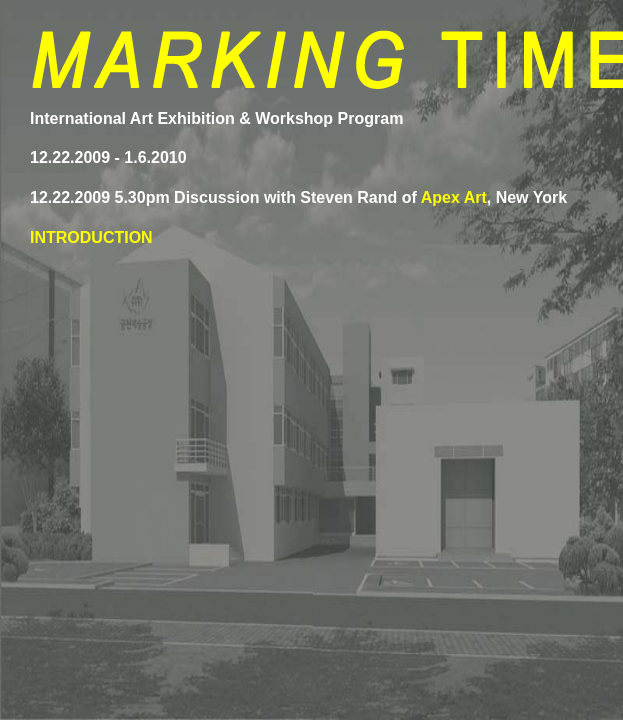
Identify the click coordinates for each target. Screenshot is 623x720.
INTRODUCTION (91, 237)
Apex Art (454, 197)
